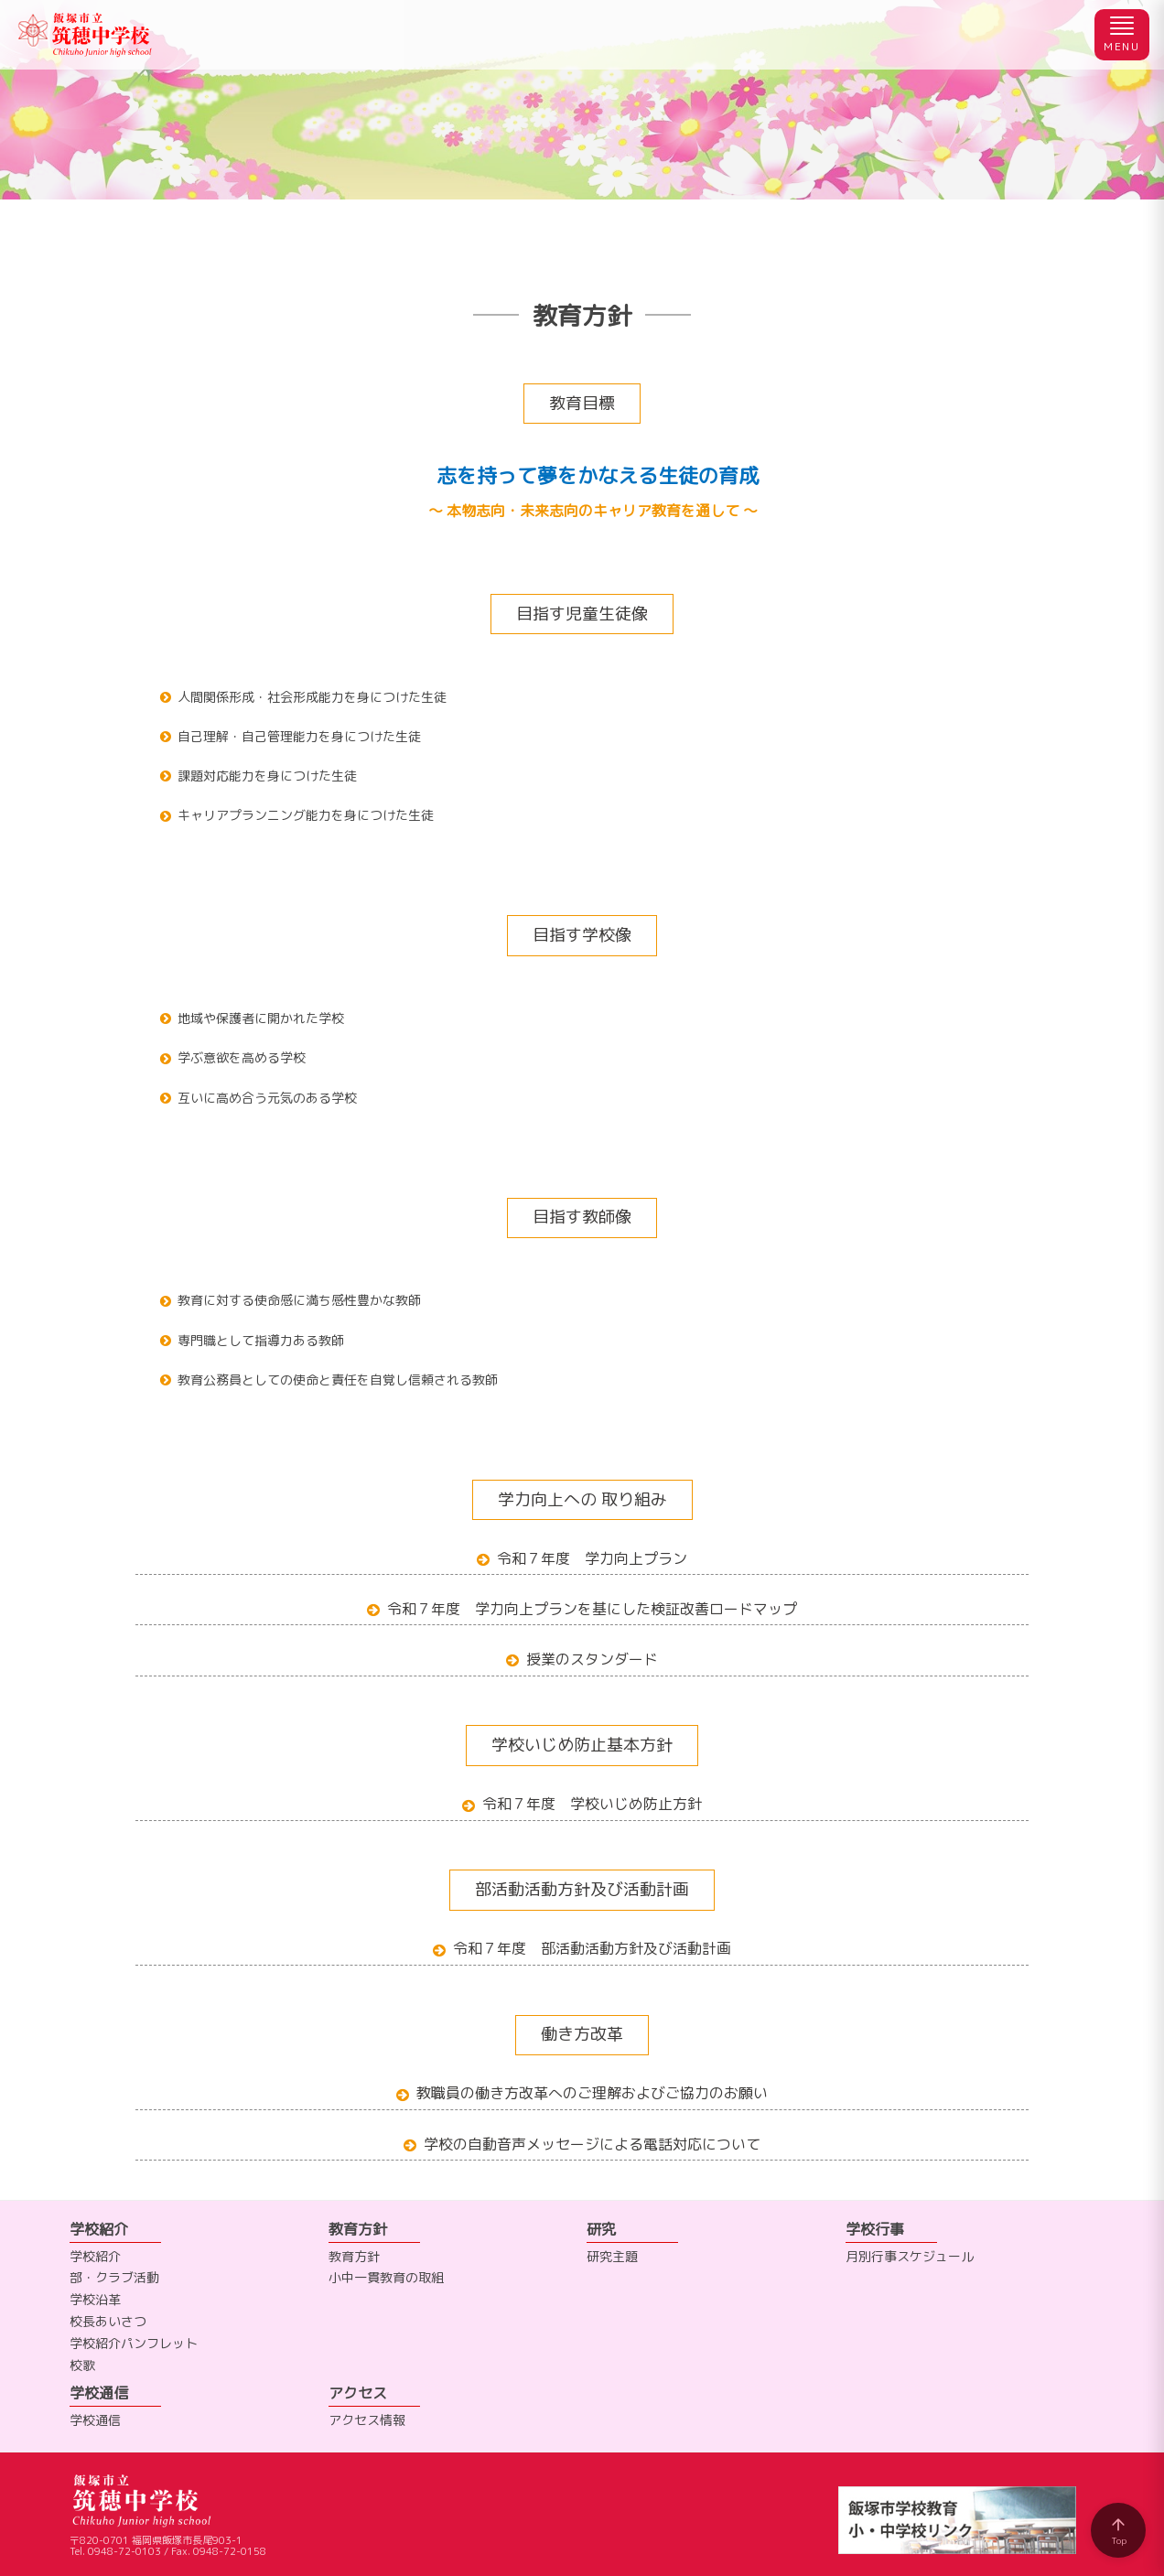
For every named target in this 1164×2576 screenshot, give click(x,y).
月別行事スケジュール (910, 2256)
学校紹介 (95, 2256)
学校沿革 (95, 2299)
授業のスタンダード (592, 1659)
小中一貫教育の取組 (386, 2277)
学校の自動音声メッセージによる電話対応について (592, 2144)
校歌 (82, 2365)
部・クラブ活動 (114, 2277)
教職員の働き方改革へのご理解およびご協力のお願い (592, 2093)
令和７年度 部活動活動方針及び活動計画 (592, 1948)
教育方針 (354, 2256)
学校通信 (95, 2420)
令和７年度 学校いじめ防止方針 (592, 1804)
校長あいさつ (108, 2321)
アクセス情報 (367, 2420)
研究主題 (612, 2256)
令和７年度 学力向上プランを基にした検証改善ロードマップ (592, 1609)
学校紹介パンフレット (134, 2343)
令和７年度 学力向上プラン (592, 1558)
